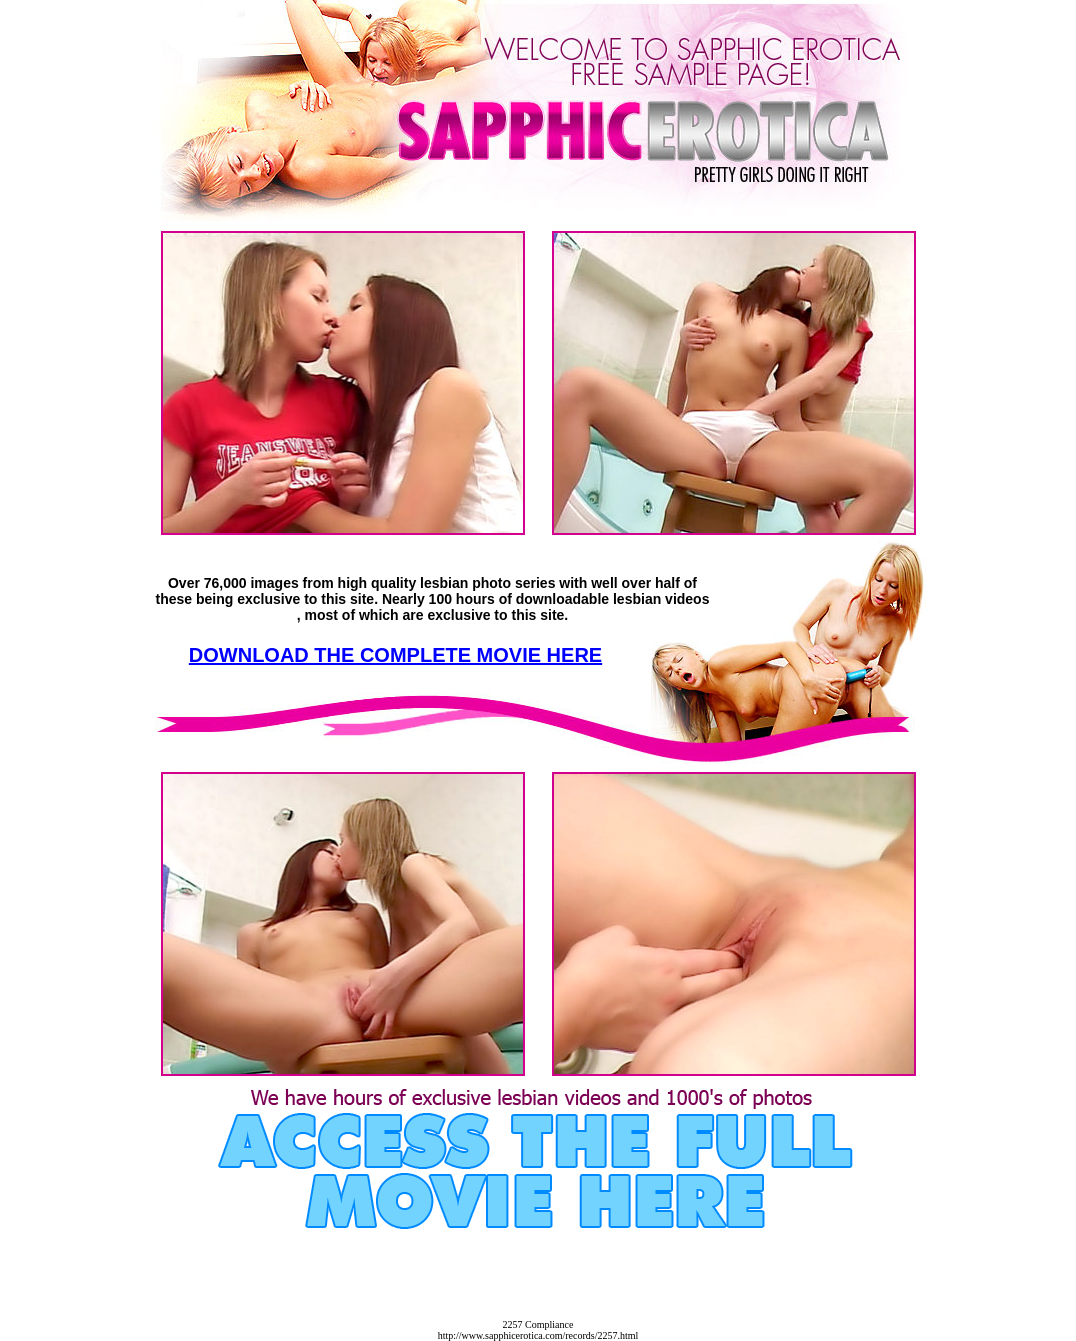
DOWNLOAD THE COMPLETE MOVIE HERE (395, 655)
